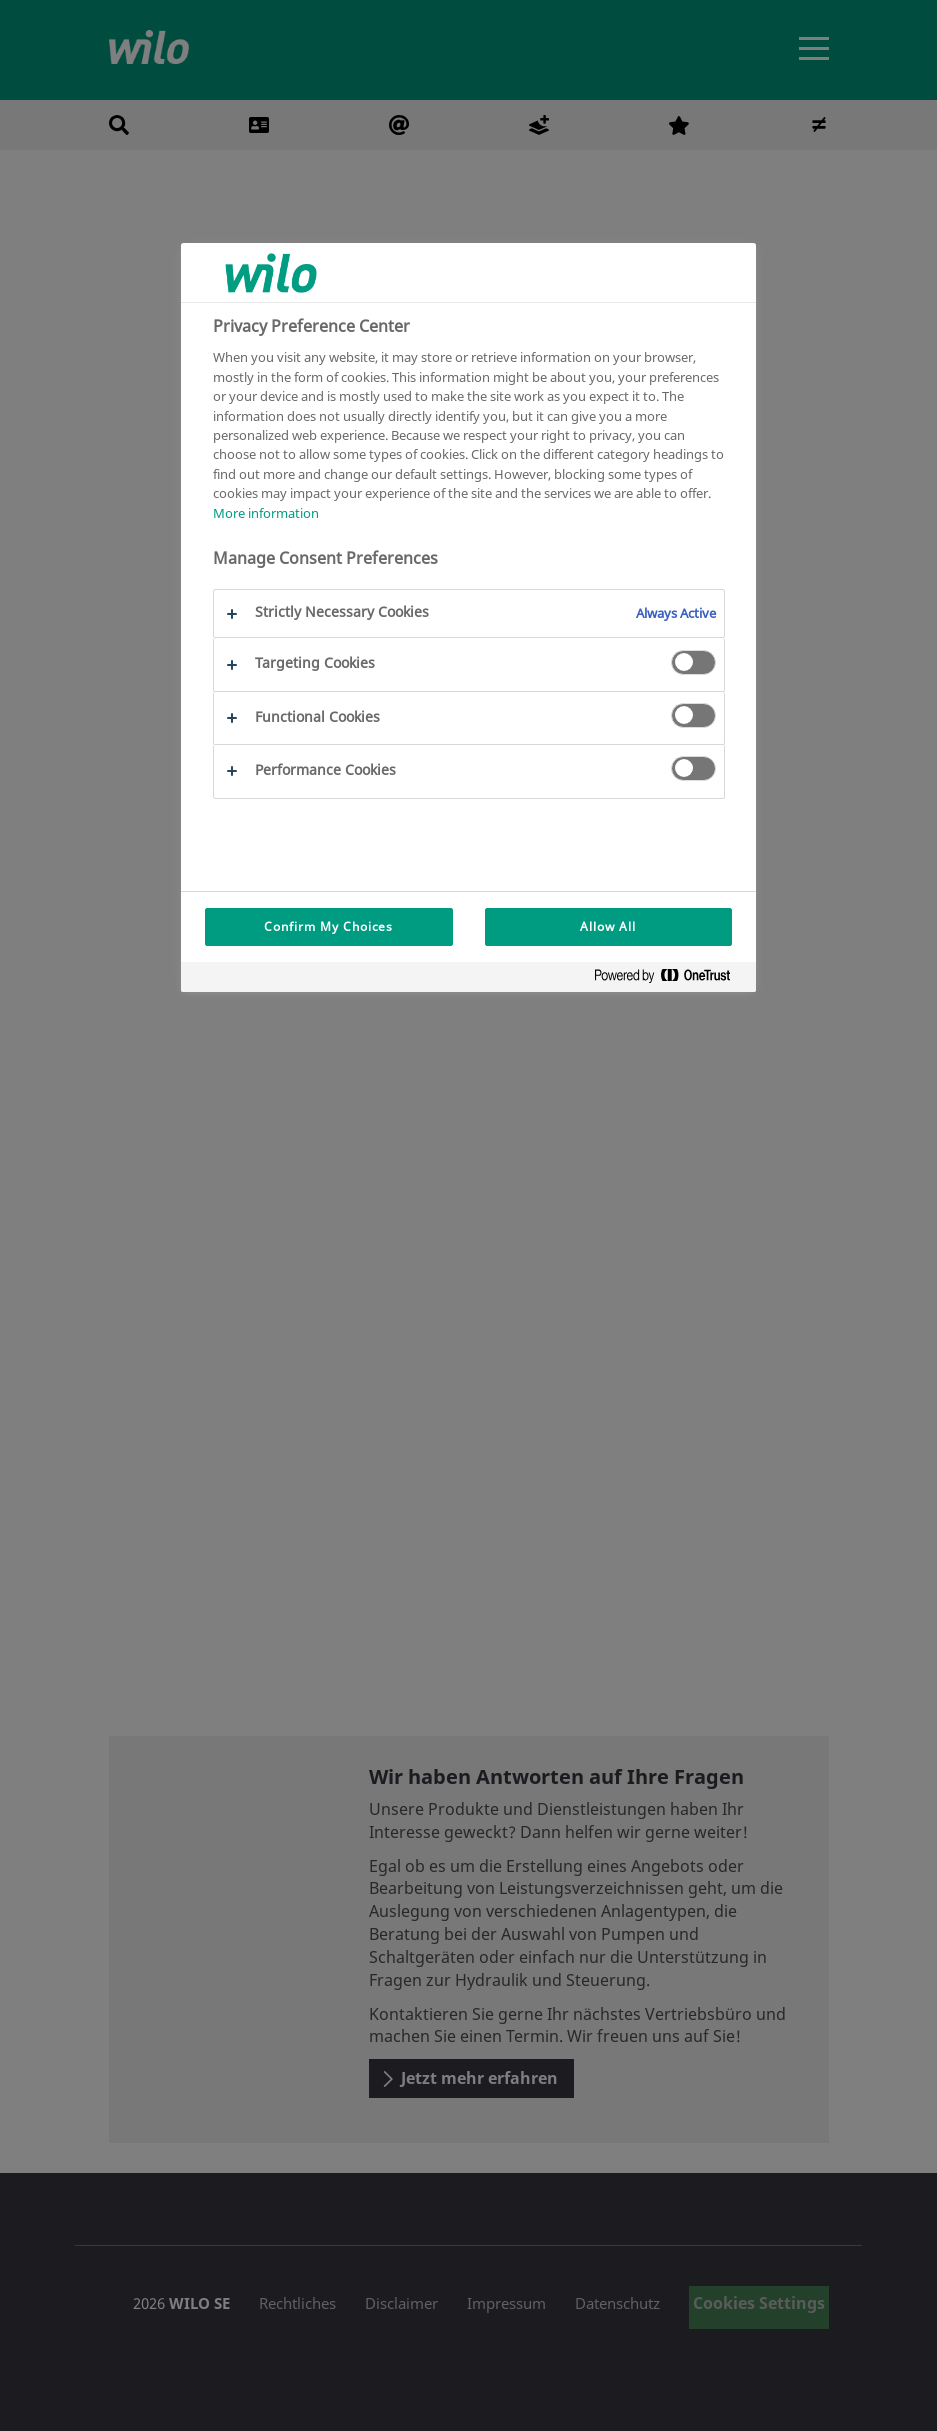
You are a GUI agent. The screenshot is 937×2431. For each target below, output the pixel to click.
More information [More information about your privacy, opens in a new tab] (266, 513)
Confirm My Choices (328, 926)
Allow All (608, 926)
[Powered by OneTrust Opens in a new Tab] (670, 979)
